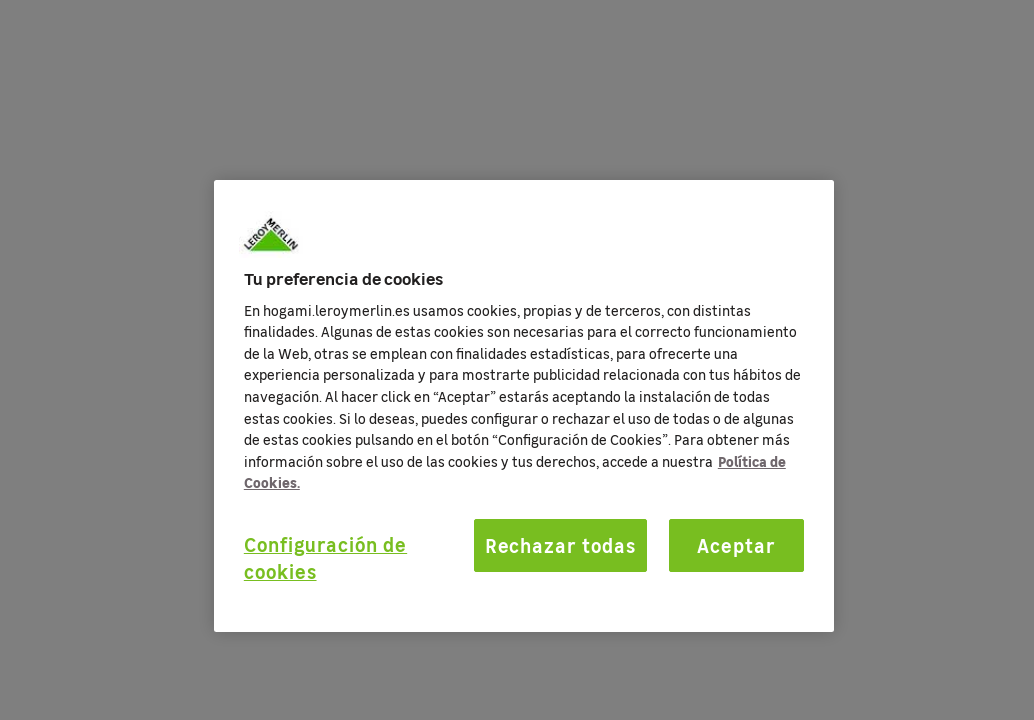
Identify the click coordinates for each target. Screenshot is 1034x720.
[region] (524, 406)
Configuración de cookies (325, 557)
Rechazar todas (560, 545)
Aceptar (736, 545)
